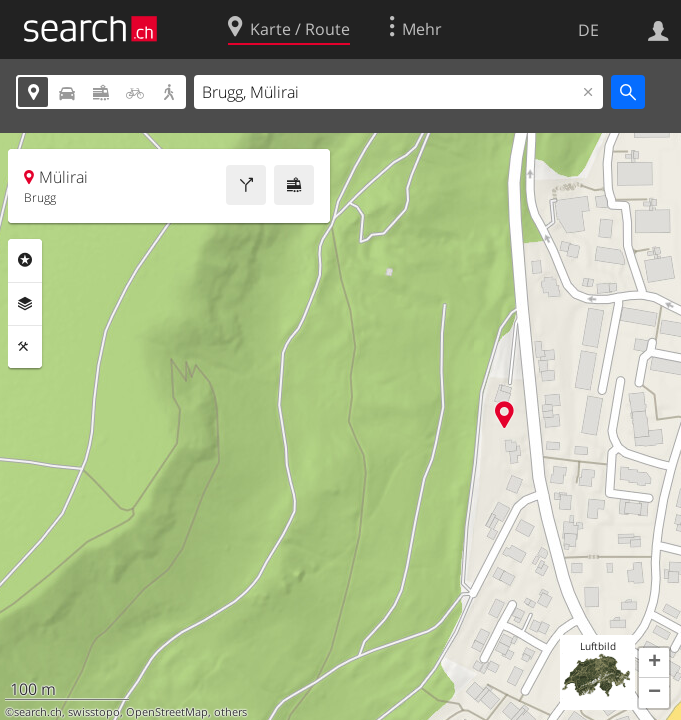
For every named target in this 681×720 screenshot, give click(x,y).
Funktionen (25, 347)
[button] (654, 663)
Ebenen (25, 304)
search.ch (38, 712)
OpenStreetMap (167, 712)
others (230, 712)
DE (588, 30)
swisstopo (94, 712)
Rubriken (25, 260)
